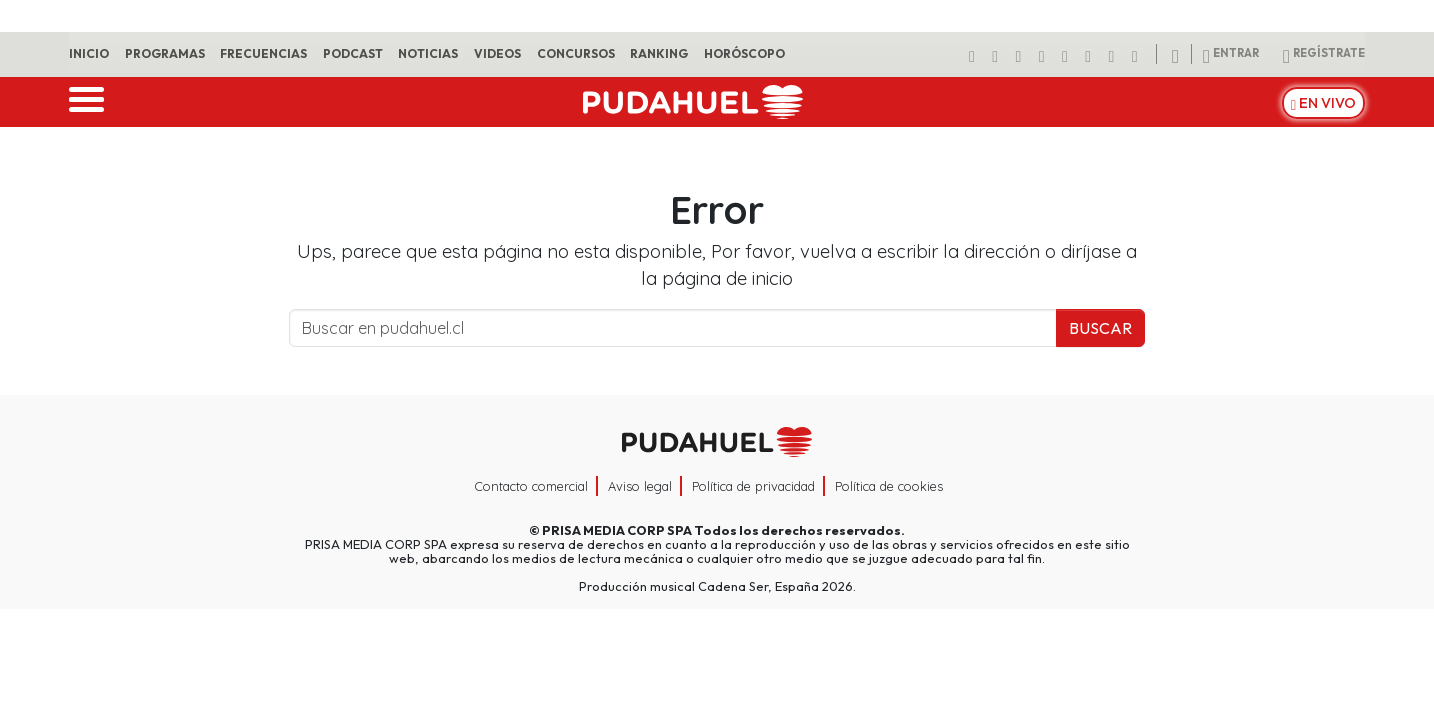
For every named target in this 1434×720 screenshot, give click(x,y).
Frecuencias (263, 53)
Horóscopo (744, 53)
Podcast (353, 53)
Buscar (1100, 328)
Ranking (659, 53)
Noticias (428, 53)
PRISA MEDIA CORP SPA (617, 530)
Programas (165, 53)
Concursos (576, 53)
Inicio (89, 53)
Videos (497, 53)
